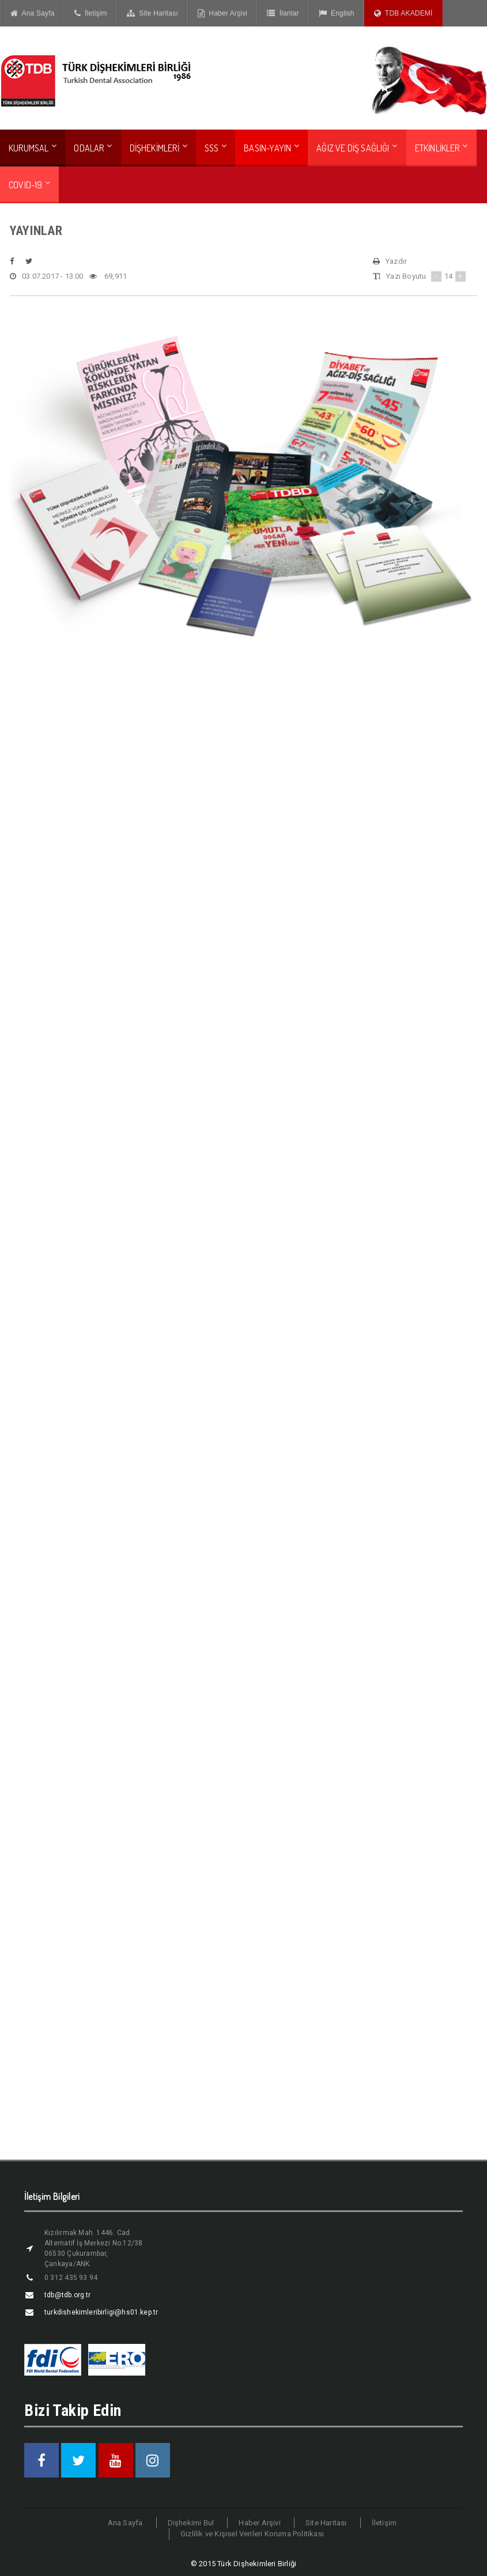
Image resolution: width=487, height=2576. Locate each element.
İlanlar (283, 13)
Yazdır (390, 261)
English (336, 13)
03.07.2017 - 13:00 (47, 276)
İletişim (90, 13)
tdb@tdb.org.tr (67, 2295)
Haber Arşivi (222, 13)
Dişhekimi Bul (191, 2522)
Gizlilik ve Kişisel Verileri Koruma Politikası (252, 2533)
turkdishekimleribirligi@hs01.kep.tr (101, 2312)
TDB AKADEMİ (403, 13)
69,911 (108, 276)
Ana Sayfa (32, 13)
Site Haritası (152, 13)
